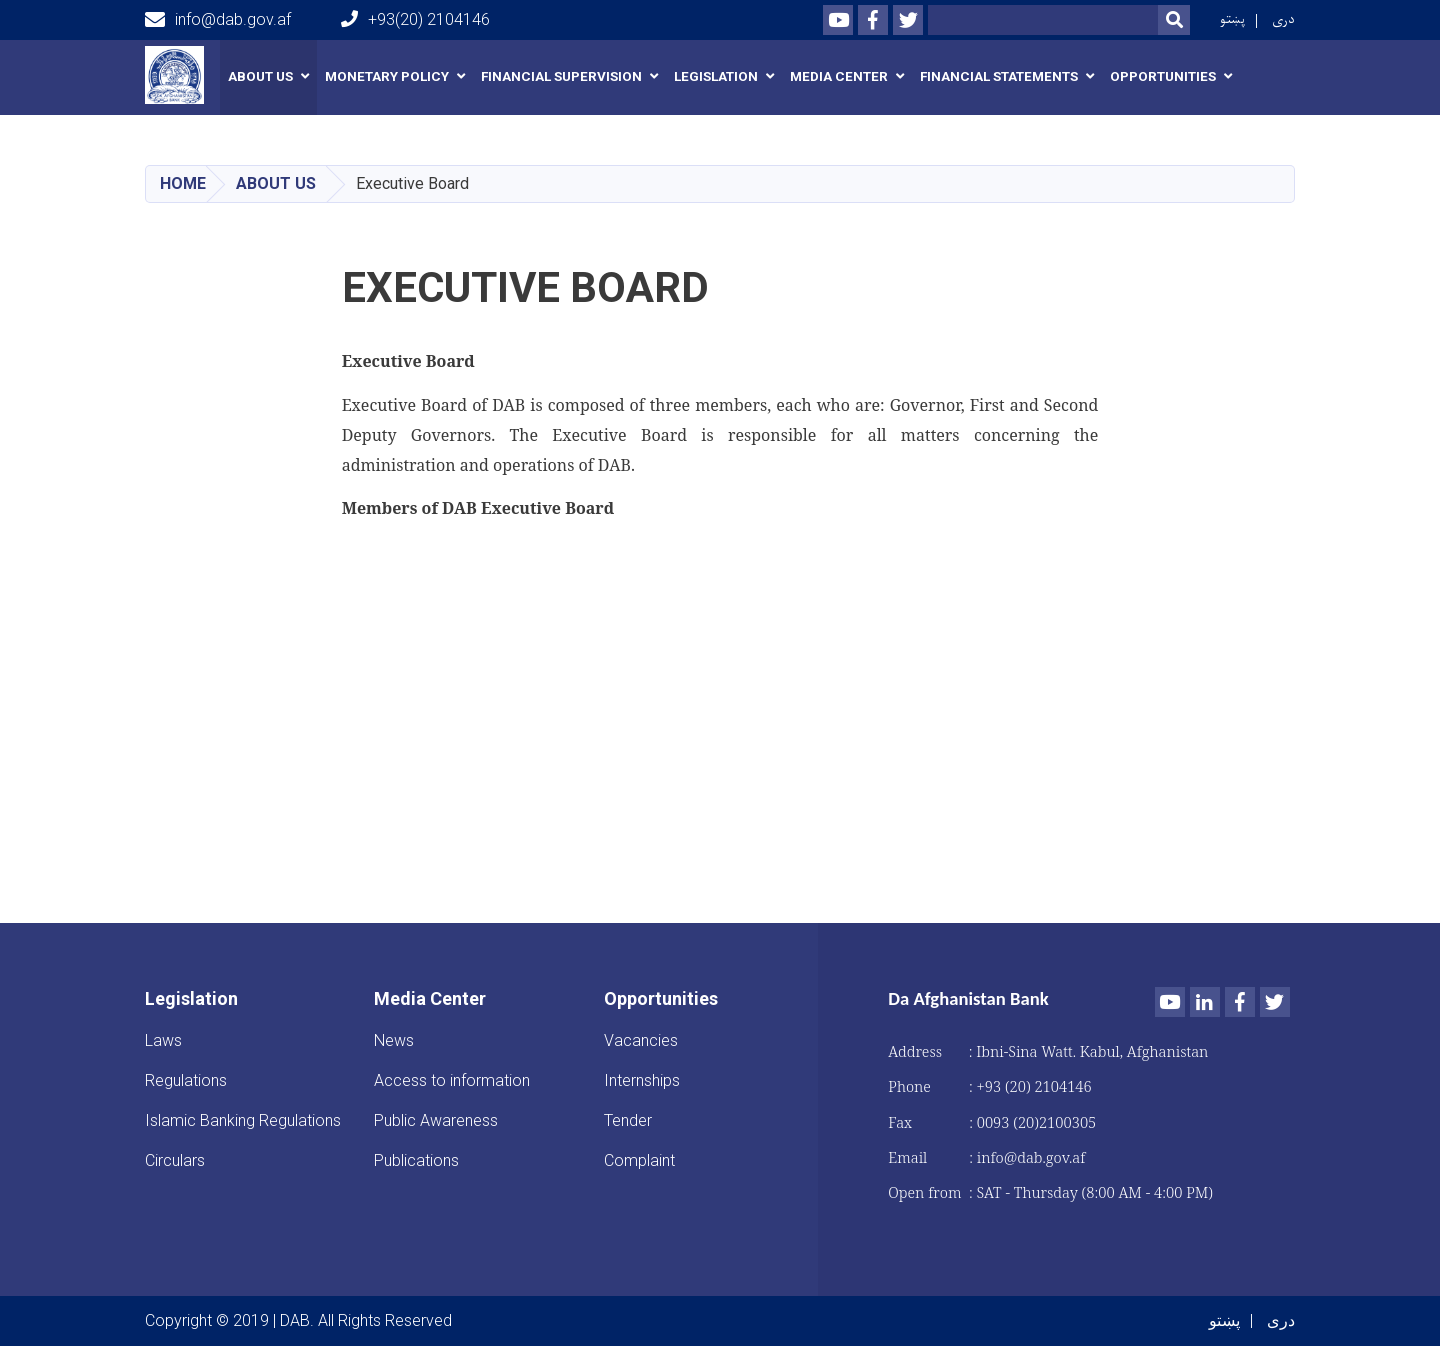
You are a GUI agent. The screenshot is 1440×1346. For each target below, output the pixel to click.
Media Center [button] (839, 76)
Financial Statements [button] (999, 76)
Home (183, 183)
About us (276, 183)
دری (1283, 19)
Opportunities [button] (1163, 76)
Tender (628, 1120)
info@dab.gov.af (218, 20)
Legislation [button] (716, 76)
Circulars (175, 1160)
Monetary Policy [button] (387, 76)
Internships (642, 1080)
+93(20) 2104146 (415, 19)
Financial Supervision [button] (561, 76)
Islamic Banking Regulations (243, 1120)
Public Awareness (436, 1120)
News (394, 1040)
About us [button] (260, 76)
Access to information (452, 1080)
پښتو (1232, 19)
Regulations (186, 1080)
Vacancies (641, 1040)
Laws (163, 1040)
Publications (416, 1160)
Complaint (639, 1160)
